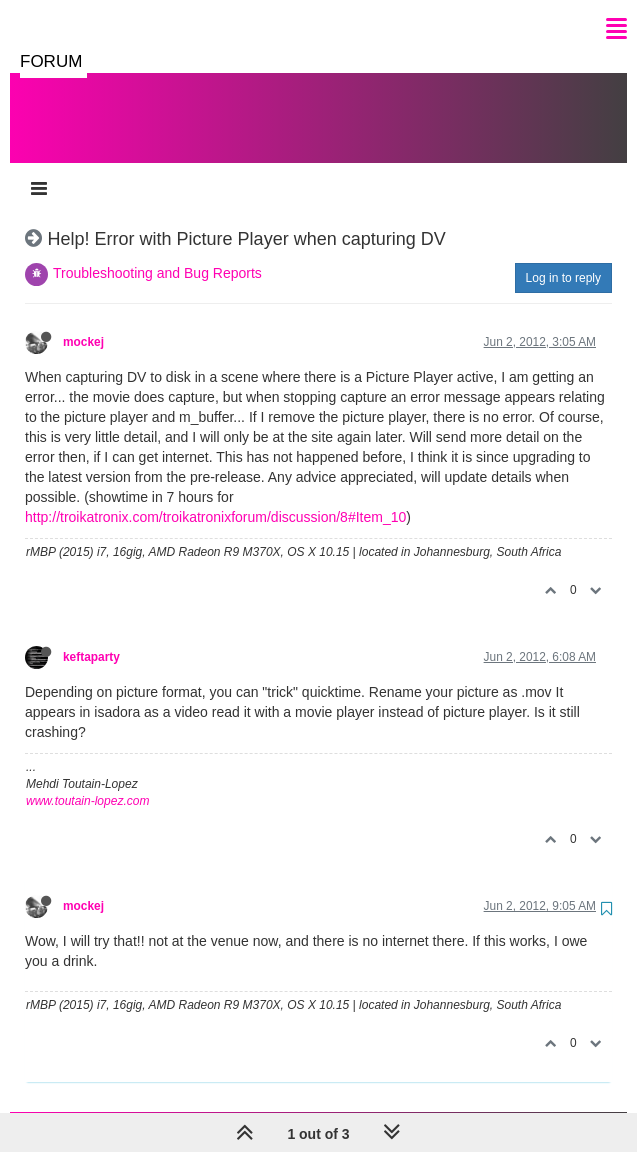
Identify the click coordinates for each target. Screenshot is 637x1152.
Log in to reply (563, 258)
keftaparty (91, 637)
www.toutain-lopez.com (87, 781)
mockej (83, 322)
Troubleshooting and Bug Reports (157, 253)
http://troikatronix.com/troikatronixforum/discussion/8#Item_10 (215, 497)
